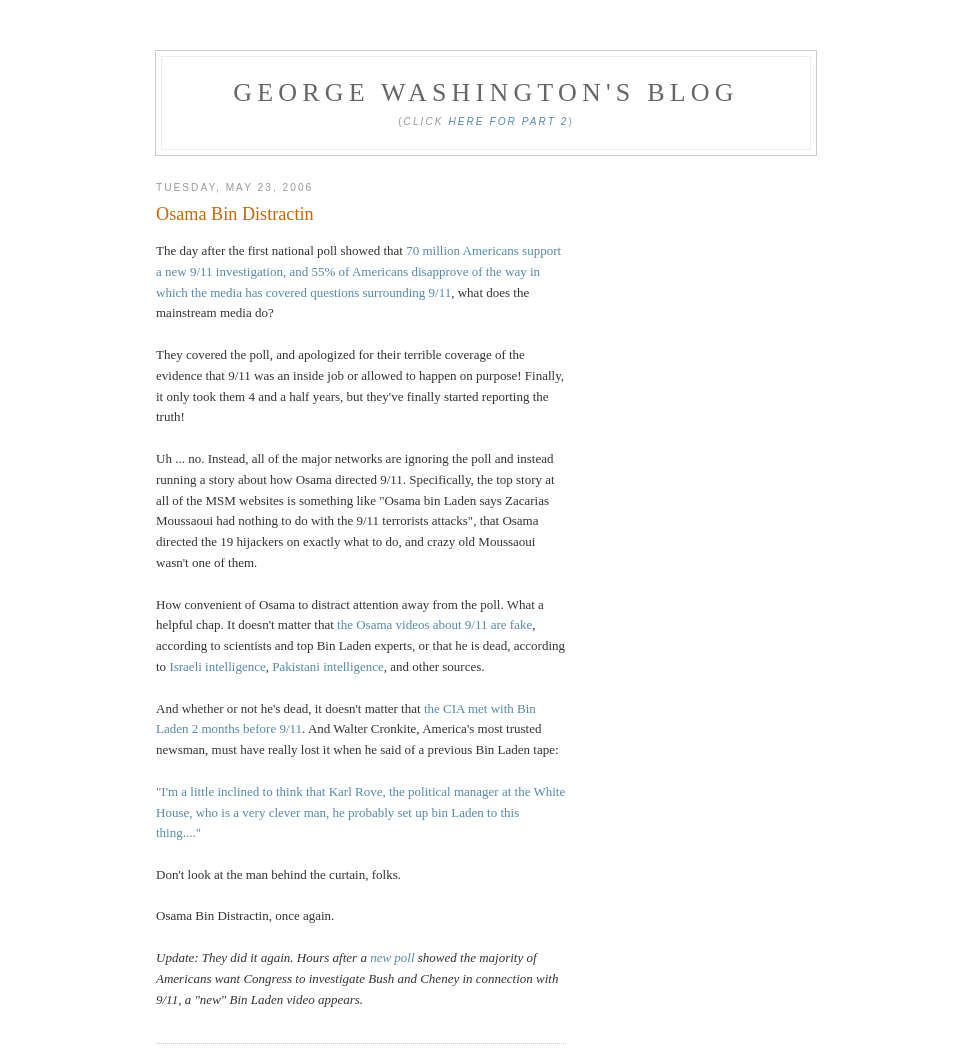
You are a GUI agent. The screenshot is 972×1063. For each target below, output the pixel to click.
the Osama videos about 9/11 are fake (434, 624)
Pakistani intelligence (328, 666)
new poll (392, 957)
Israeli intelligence (216, 666)
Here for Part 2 (508, 121)
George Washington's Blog (486, 92)
